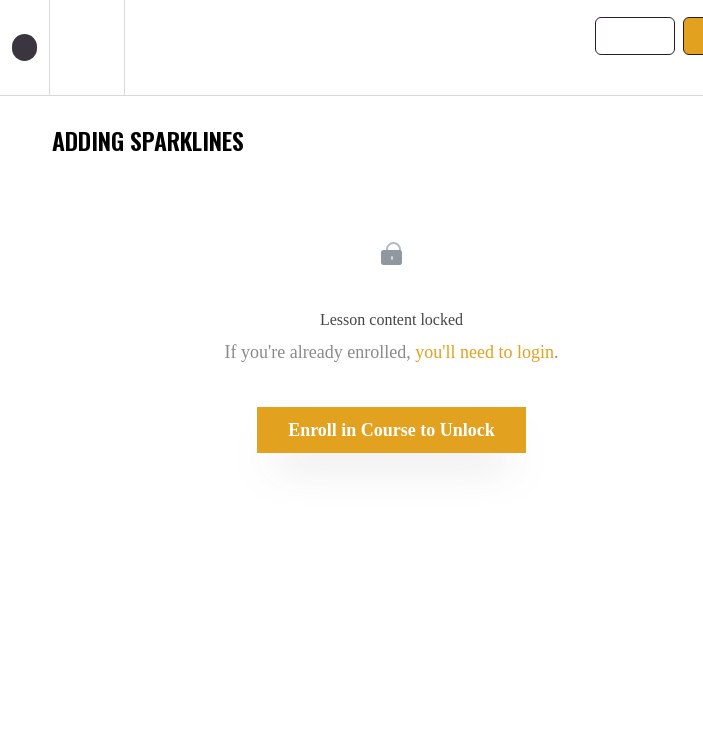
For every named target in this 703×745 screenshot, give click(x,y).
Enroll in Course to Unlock (391, 430)
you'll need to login (484, 352)
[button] (24, 47)
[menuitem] (86, 47)
